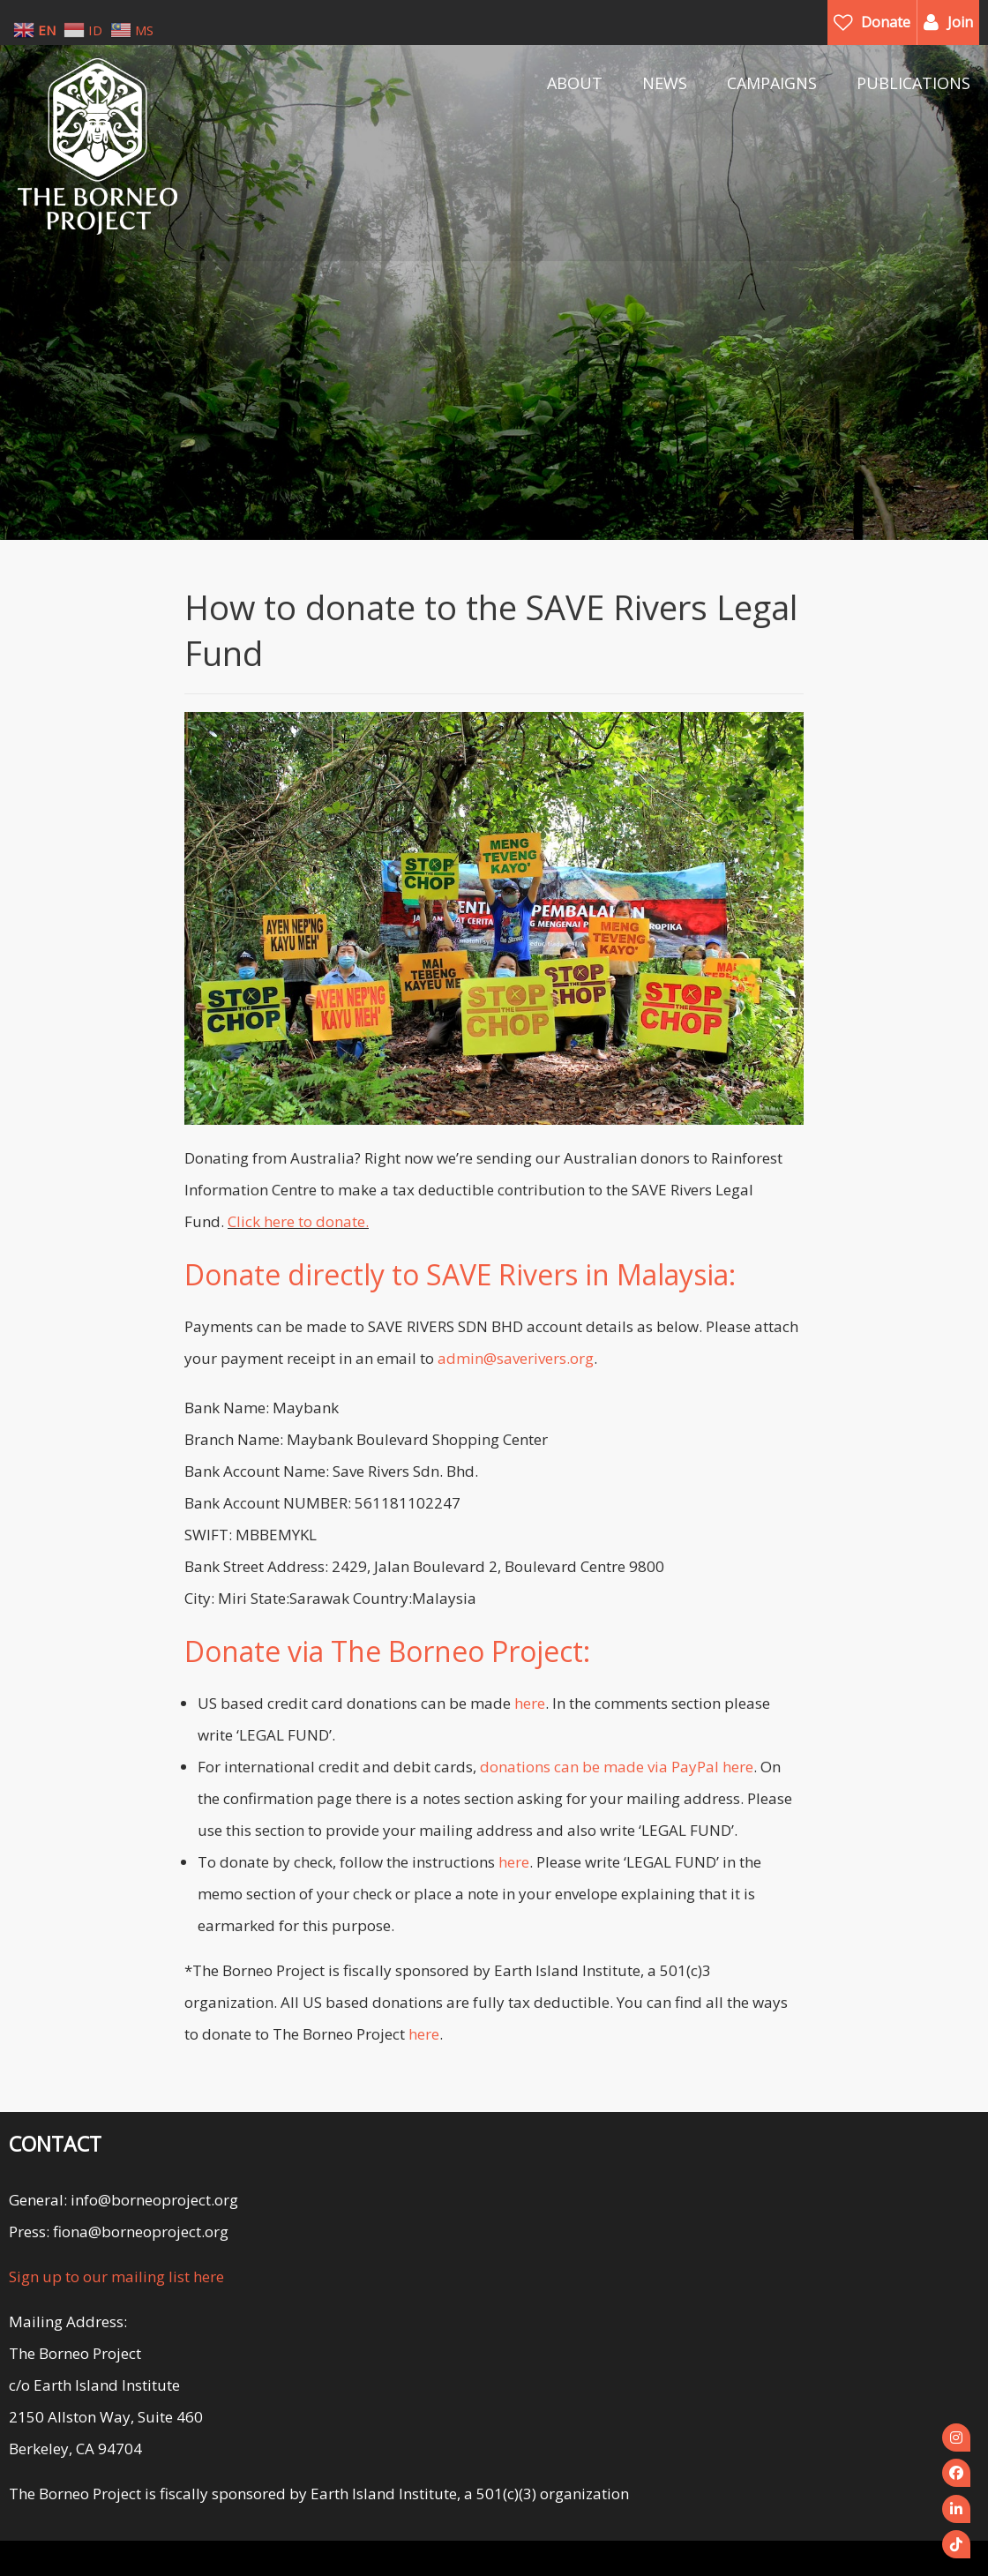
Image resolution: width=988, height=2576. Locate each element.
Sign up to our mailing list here (116, 2276)
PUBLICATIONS (913, 83)
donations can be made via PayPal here (616, 1766)
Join (960, 22)
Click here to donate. (298, 1221)
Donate (885, 22)
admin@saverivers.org (516, 1358)
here (529, 1703)
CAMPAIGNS (772, 83)
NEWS (664, 83)
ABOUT (575, 83)
